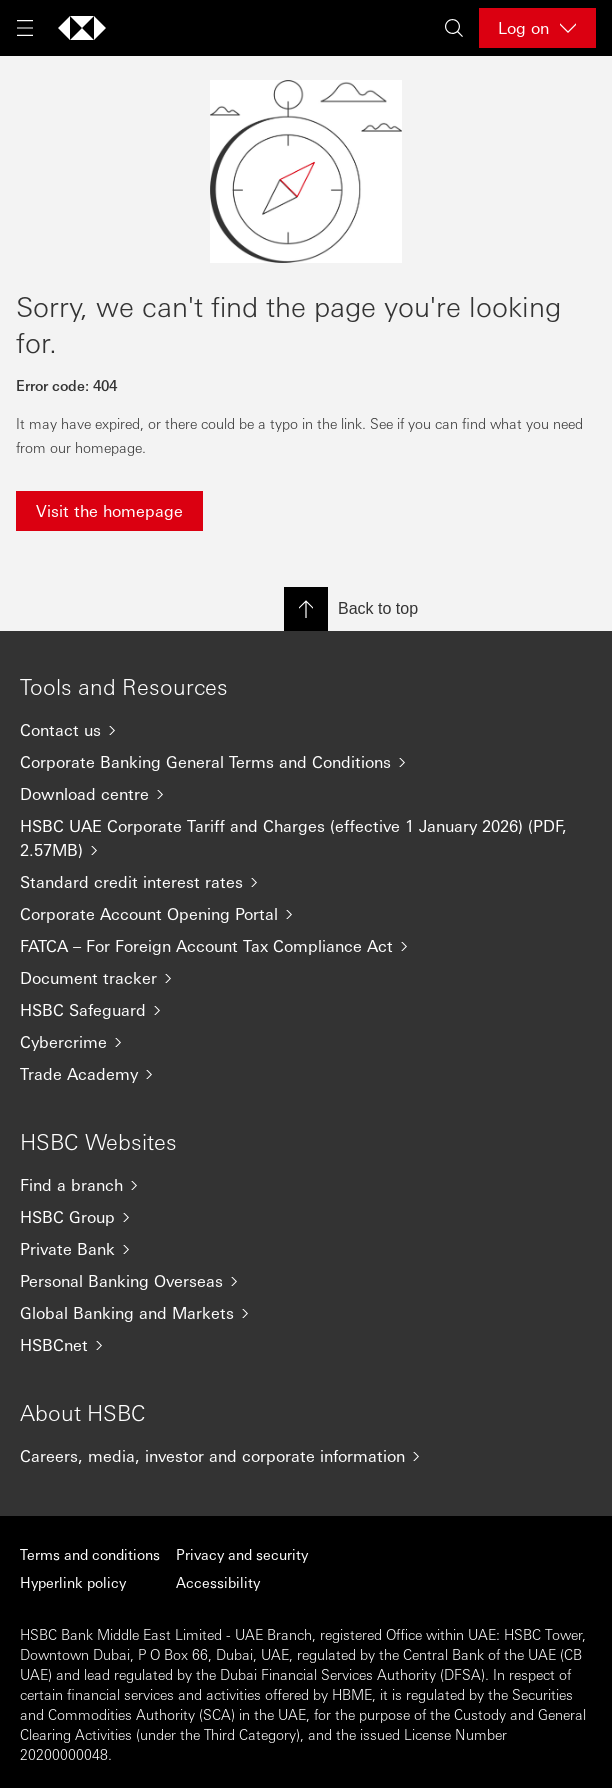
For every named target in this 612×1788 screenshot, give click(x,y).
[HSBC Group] (306, 1217)
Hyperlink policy (73, 1582)
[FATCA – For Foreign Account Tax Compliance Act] (306, 946)
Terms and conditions (90, 1554)
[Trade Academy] (306, 1074)
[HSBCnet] (306, 1345)
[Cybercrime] (306, 1042)
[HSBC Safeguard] (306, 1010)
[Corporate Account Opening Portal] (306, 914)
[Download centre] (306, 794)
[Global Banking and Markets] (306, 1313)
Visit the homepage (109, 510)
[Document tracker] (306, 978)
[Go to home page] (82, 28)
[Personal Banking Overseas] (306, 1281)
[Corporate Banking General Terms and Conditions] (306, 762)
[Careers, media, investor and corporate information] (306, 1456)
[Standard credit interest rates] (306, 882)
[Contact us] (306, 730)
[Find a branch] (306, 1185)
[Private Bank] (306, 1249)
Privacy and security (242, 1554)
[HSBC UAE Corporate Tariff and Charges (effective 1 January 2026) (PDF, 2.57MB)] (306, 838)
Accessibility (218, 1582)
